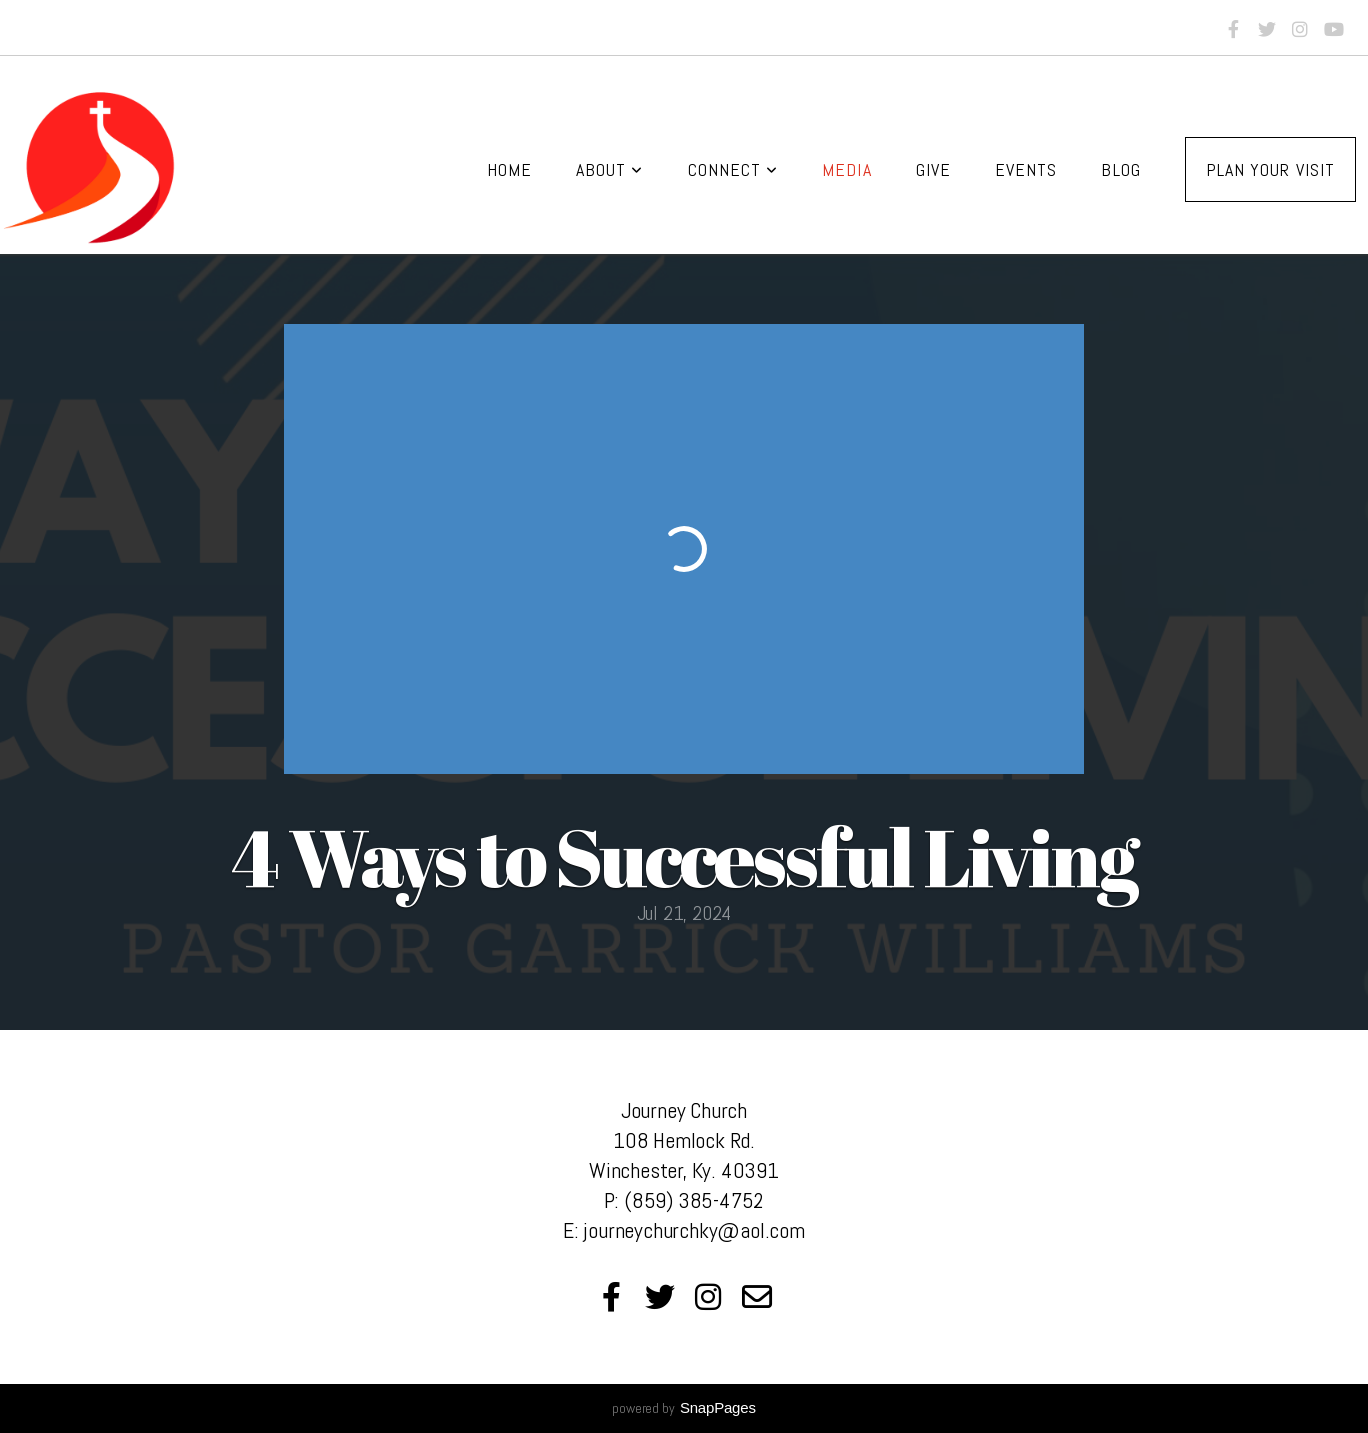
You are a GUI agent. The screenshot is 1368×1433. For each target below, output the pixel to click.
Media (846, 169)
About (610, 169)
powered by (683, 1408)
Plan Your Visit (1270, 169)
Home (509, 169)
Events (1026, 169)
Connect (733, 169)
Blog (1120, 169)
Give (933, 169)
